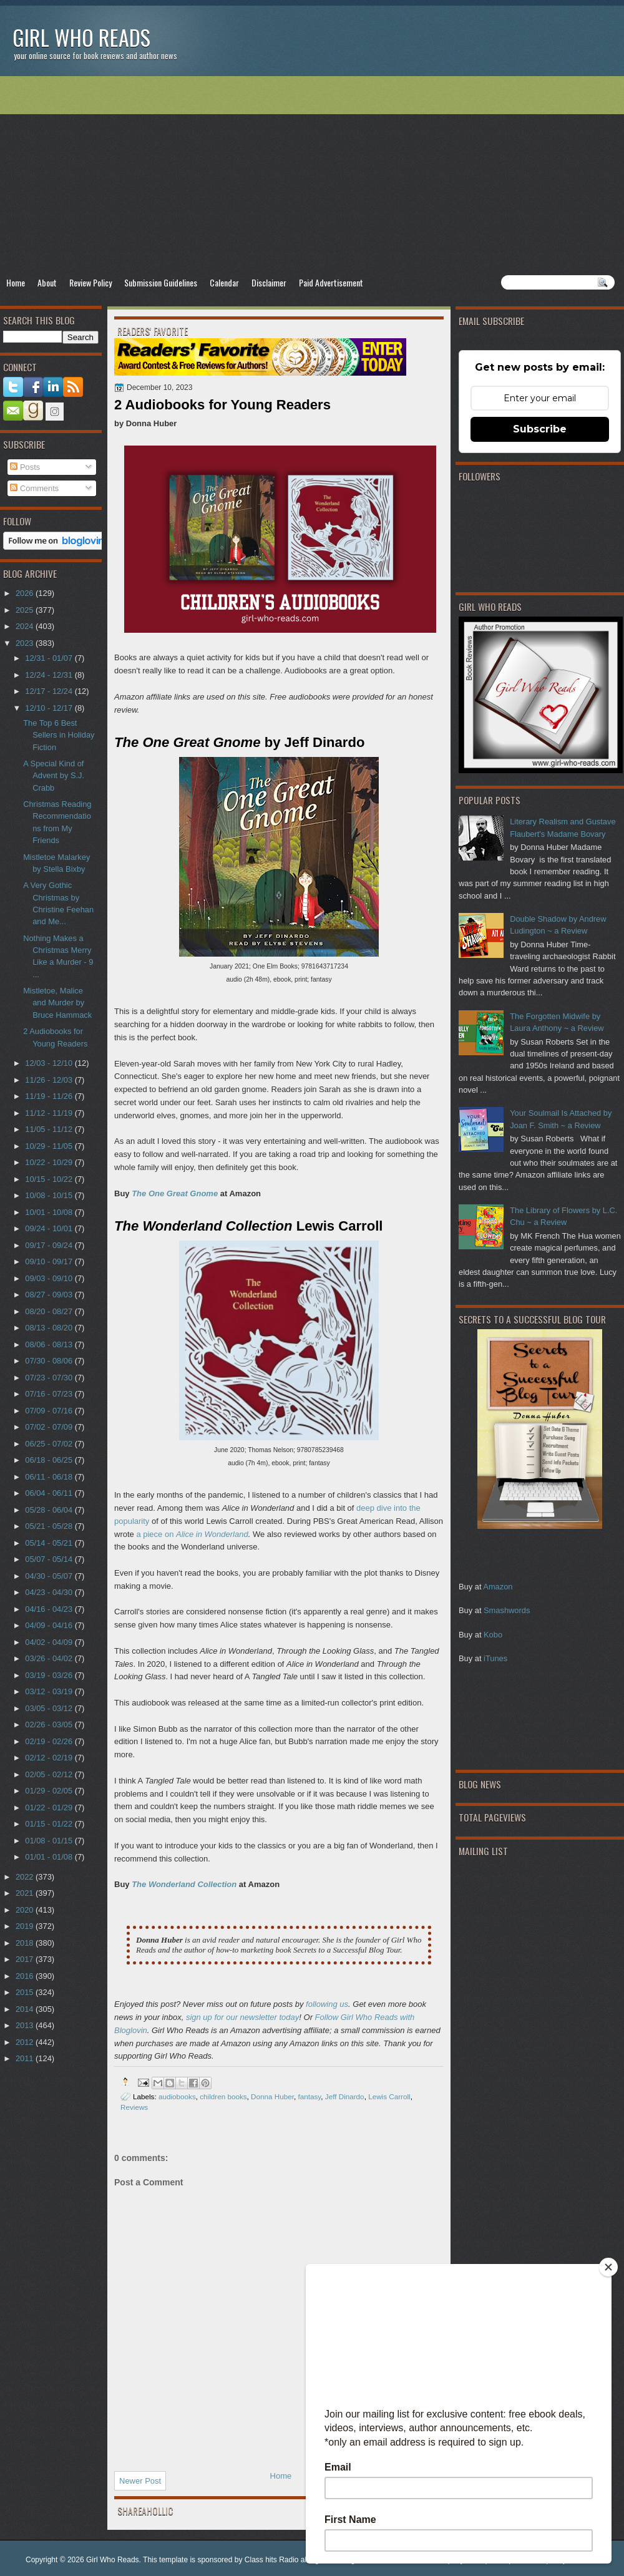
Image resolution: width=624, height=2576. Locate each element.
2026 (26, 593)
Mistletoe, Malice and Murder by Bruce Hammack (57, 1003)
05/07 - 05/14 (49, 1559)
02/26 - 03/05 (49, 1724)
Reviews (134, 2107)
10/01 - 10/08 (49, 1212)
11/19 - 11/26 (49, 1096)
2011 (26, 2058)
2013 (26, 2025)
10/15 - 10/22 (49, 1179)
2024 (26, 626)
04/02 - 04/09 (49, 1642)
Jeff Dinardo (344, 2096)
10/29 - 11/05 (49, 1146)
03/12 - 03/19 (49, 1691)
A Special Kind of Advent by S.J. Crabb (53, 776)
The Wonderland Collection (184, 1884)
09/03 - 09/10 (49, 1278)
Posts (25, 467)
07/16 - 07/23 (49, 1393)
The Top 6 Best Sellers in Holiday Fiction (58, 735)
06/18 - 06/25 (49, 1460)
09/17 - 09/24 (49, 1245)
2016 (26, 1976)
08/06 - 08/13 (49, 1344)
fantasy (309, 2096)
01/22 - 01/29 (49, 1807)
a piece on (156, 1534)
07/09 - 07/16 (49, 1410)
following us (327, 2004)
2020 (26, 1910)
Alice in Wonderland (212, 1534)
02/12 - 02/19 (49, 1757)
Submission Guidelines (160, 282)
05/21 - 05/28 (49, 1526)
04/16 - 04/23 (49, 1609)
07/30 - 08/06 (49, 1360)
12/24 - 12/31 (49, 675)
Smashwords (507, 1610)
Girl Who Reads (81, 37)
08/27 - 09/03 (49, 1294)
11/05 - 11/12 (49, 1129)
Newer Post (140, 2481)
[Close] (608, 2267)
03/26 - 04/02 (49, 1658)
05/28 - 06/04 (49, 1510)
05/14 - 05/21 (49, 1543)
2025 (26, 610)
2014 (26, 2009)
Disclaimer (268, 282)
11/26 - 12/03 (49, 1080)
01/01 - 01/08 (49, 1856)
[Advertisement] (312, 175)
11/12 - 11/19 (49, 1113)
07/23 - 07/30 (49, 1377)
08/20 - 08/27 (49, 1311)
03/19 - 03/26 (49, 1675)
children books (223, 2096)
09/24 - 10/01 (49, 1228)
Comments (34, 488)
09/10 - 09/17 (49, 1261)
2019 (26, 1926)
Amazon (497, 1586)
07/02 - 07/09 (49, 1427)
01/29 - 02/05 (49, 1790)
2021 (26, 1893)
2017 (26, 1959)
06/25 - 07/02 (49, 1443)
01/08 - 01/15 (49, 1840)
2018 (26, 1943)
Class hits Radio (272, 2559)
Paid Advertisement (331, 282)
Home (15, 282)
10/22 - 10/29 (49, 1162)
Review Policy (90, 282)
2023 (26, 643)
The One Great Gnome (175, 1193)
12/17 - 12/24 (49, 691)
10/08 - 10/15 (49, 1195)
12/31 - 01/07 (49, 658)
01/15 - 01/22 (49, 1823)
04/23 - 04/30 (49, 1592)
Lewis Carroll (389, 2096)
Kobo (493, 1634)
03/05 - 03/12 (49, 1708)
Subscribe (540, 429)
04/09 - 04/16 (49, 1625)
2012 (26, 2042)
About (47, 282)
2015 (26, 1992)
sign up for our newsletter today (242, 2017)
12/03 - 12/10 (49, 1063)
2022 (26, 1876)
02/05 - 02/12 (49, 1774)
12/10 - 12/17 (49, 708)
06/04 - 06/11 (49, 1493)
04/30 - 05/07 (49, 1576)
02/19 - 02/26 (49, 1741)
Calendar (224, 282)
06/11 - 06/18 (49, 1476)
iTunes (495, 1658)
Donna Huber (272, 2096)
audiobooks (177, 2096)
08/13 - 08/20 (49, 1327)
